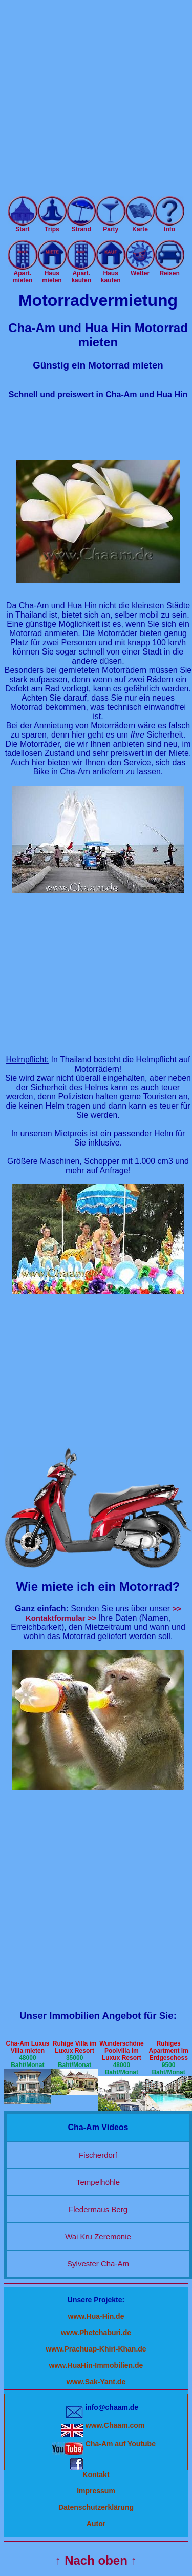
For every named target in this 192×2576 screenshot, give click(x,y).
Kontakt (95, 2474)
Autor (96, 2524)
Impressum (96, 2491)
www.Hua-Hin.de (96, 2316)
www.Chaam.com (115, 2425)
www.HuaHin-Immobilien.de (96, 2365)
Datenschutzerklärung (96, 2507)
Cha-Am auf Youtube (121, 2444)
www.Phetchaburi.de (96, 2332)
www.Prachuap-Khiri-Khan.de (96, 2349)
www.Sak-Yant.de (96, 2382)
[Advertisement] (96, 100)
